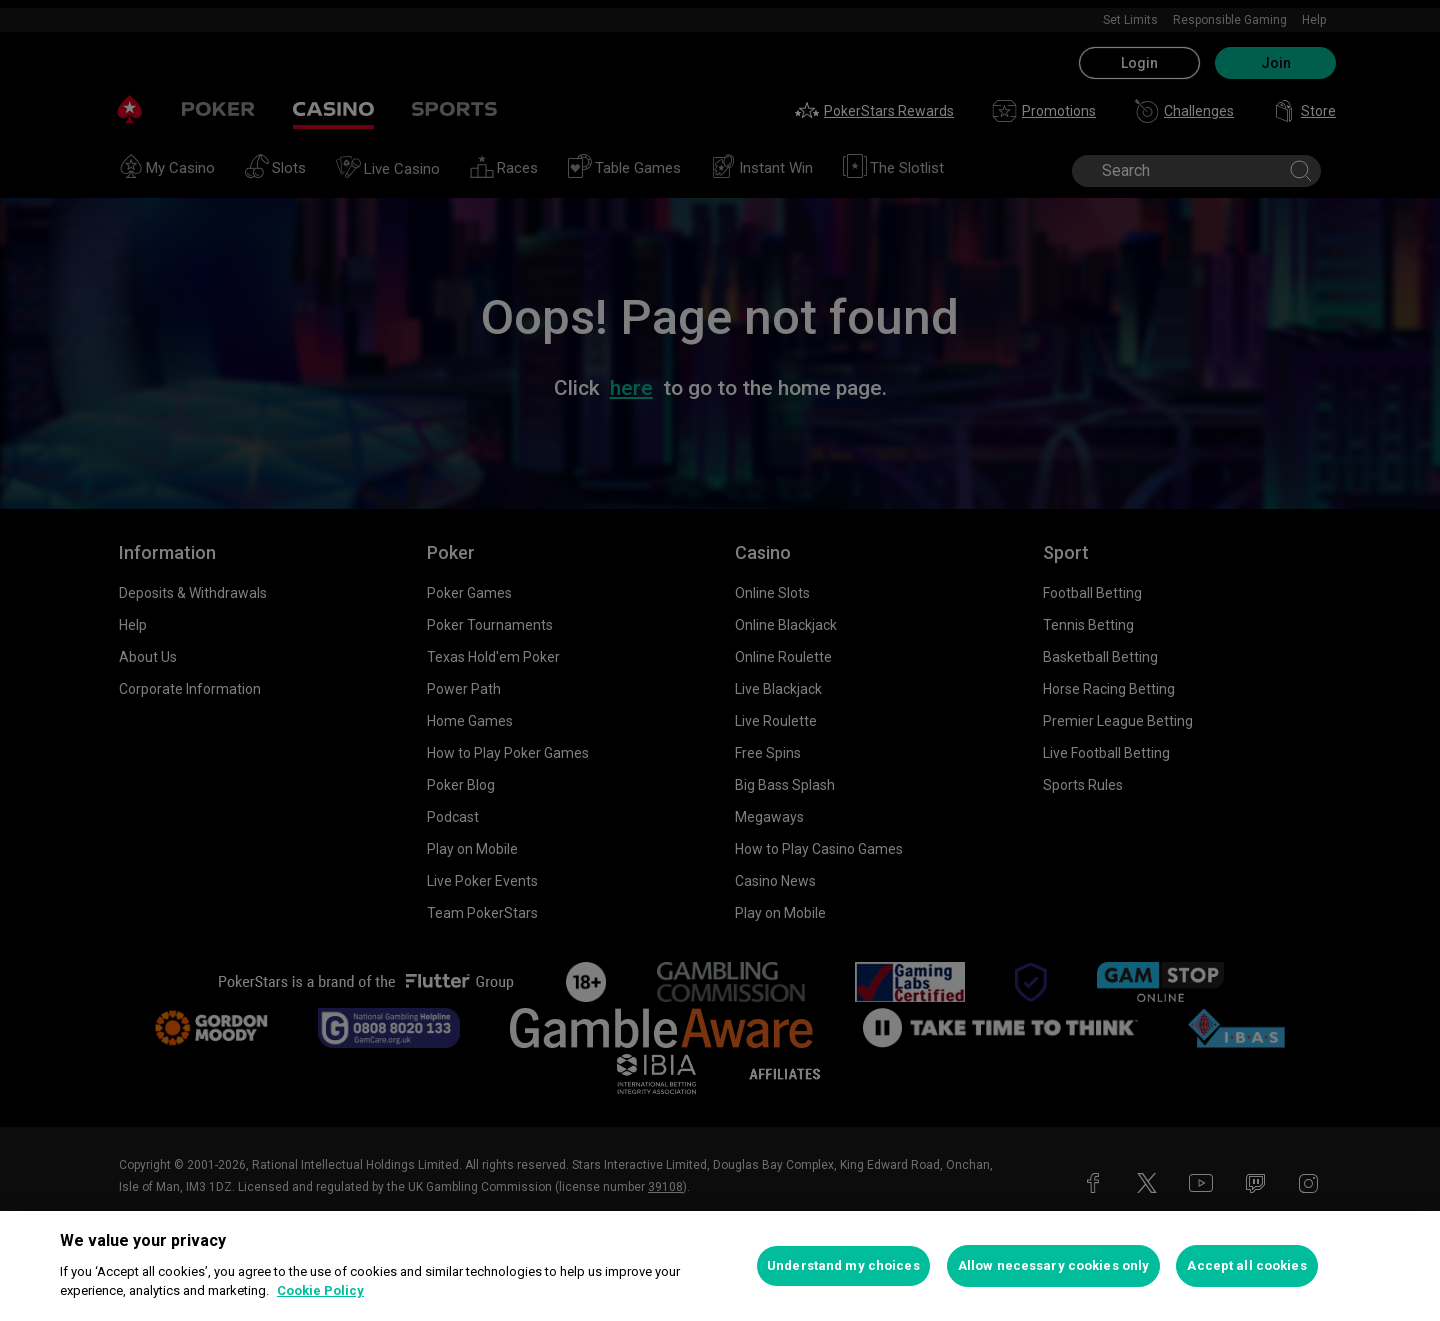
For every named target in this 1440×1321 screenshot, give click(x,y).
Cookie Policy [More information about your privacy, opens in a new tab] (320, 1290)
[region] (720, 1266)
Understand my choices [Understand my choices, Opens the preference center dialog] (843, 1265)
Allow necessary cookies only (1054, 1265)
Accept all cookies (1246, 1265)
